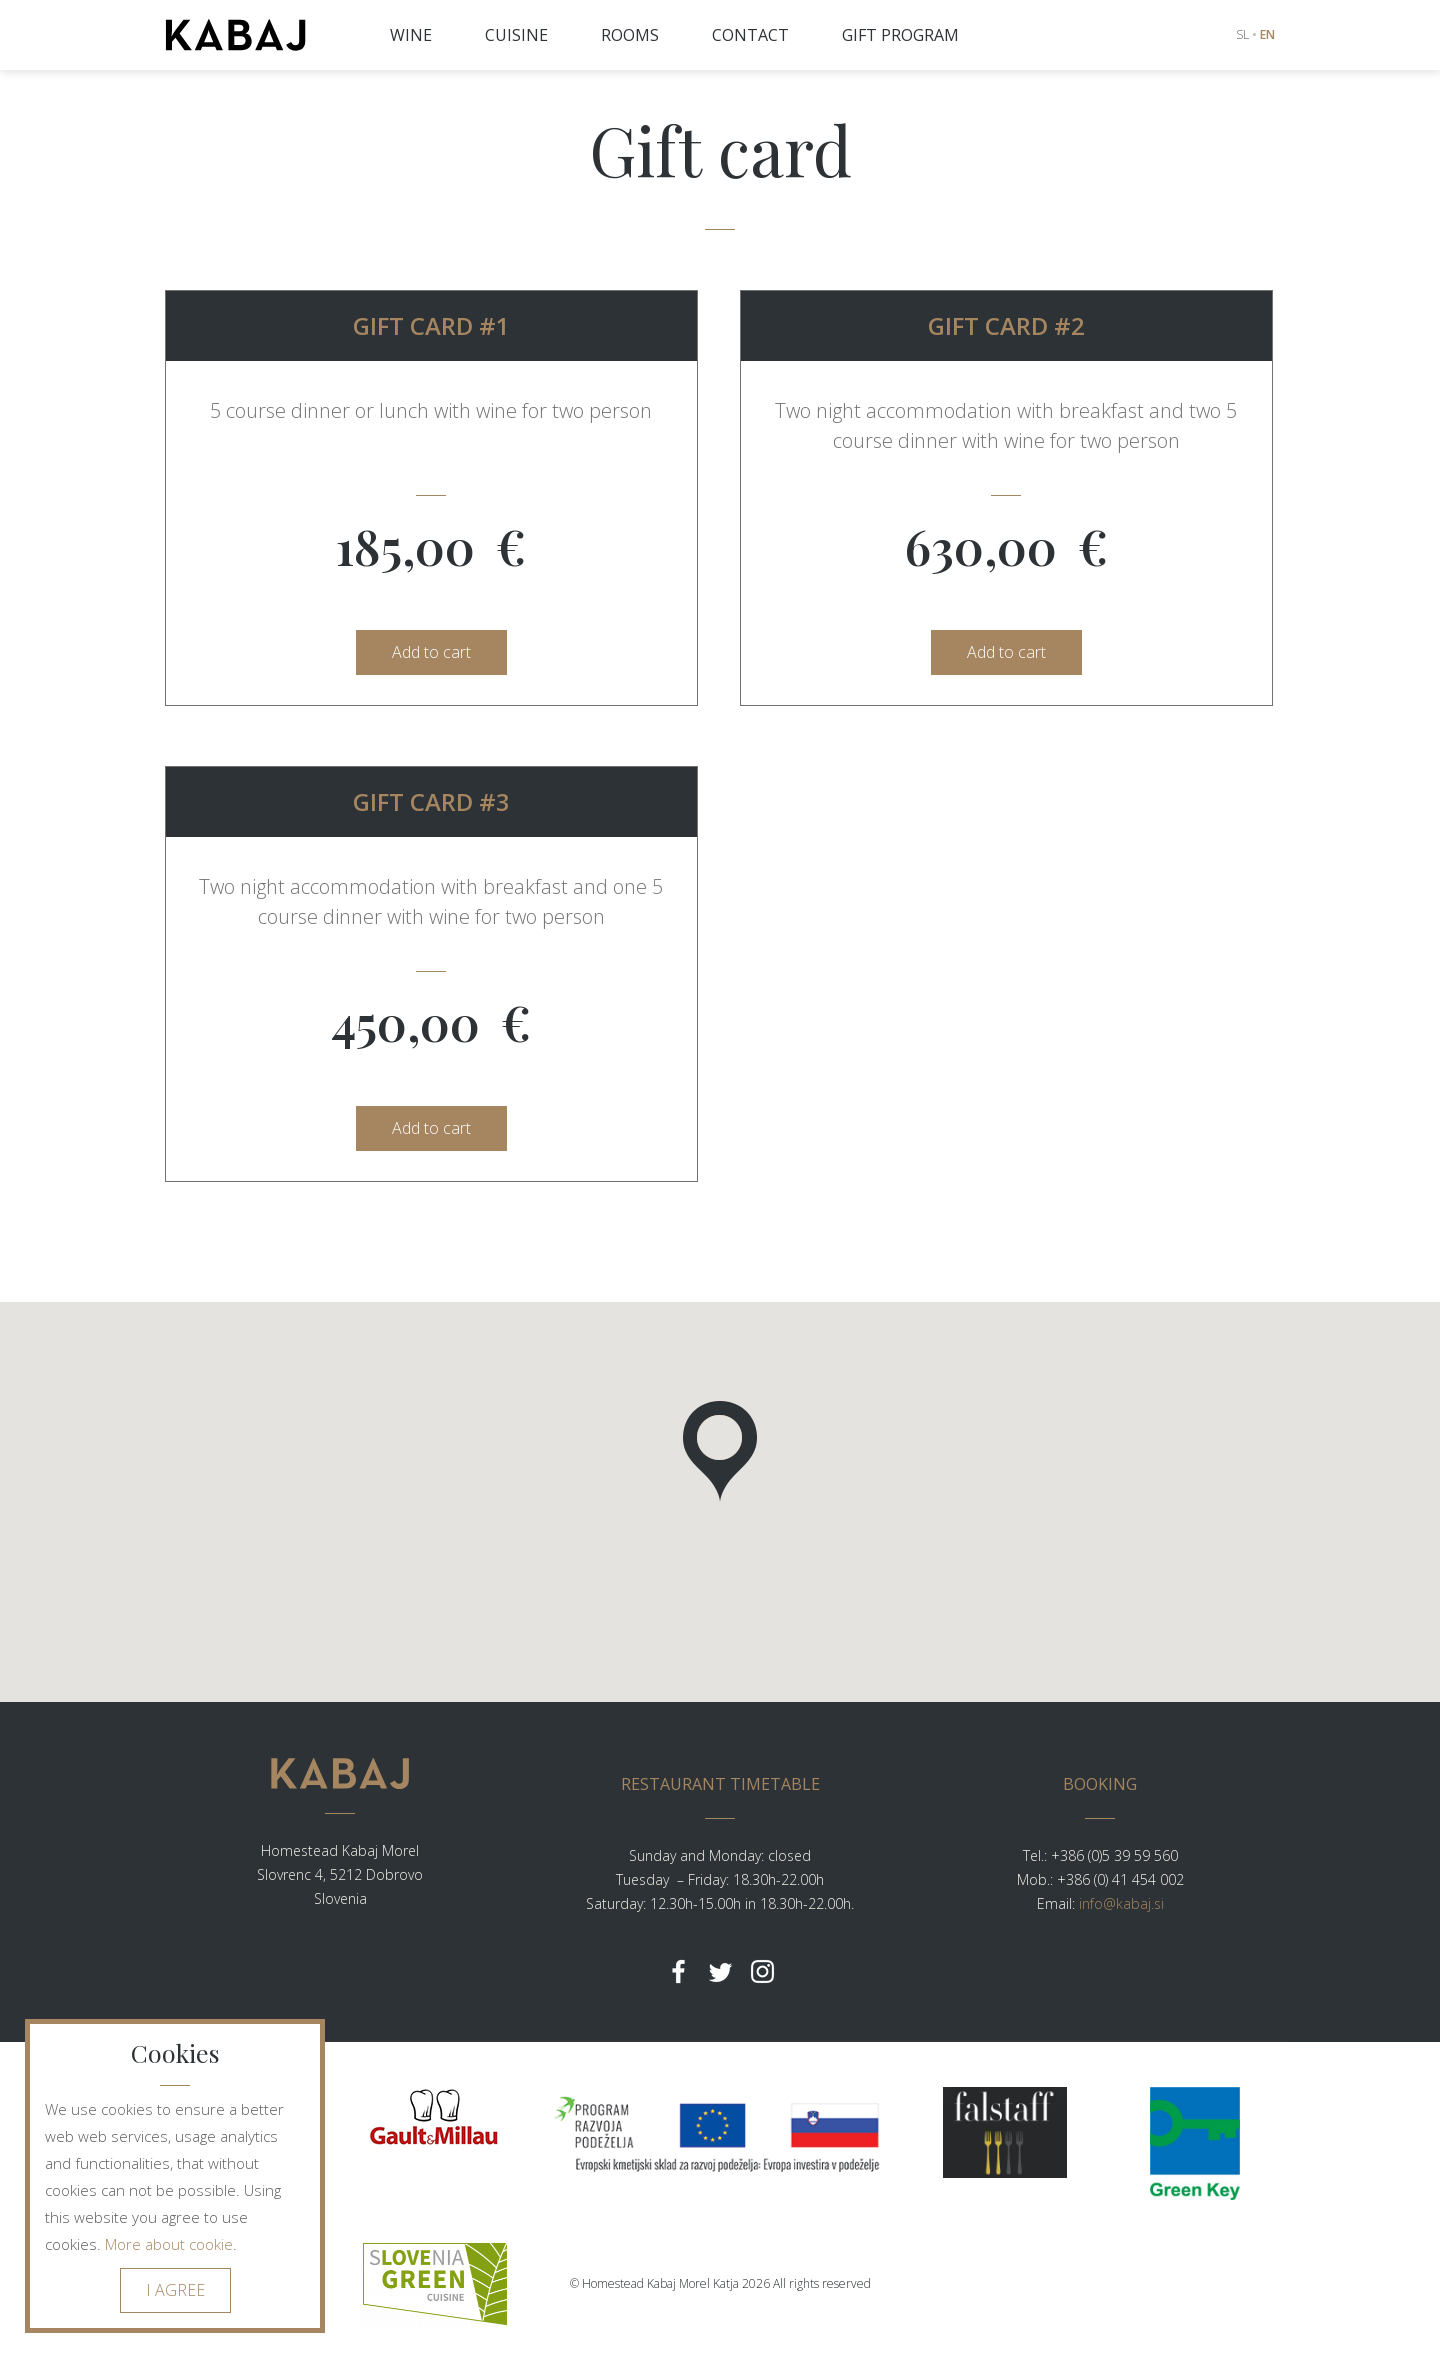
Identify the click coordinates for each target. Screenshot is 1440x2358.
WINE (411, 35)
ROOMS (630, 35)
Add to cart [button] (431, 652)
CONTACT (750, 35)
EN (1267, 34)
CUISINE (516, 35)
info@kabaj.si (1121, 1903)
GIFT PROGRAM (900, 35)
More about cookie (169, 2244)
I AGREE (175, 2290)
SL (1242, 34)
